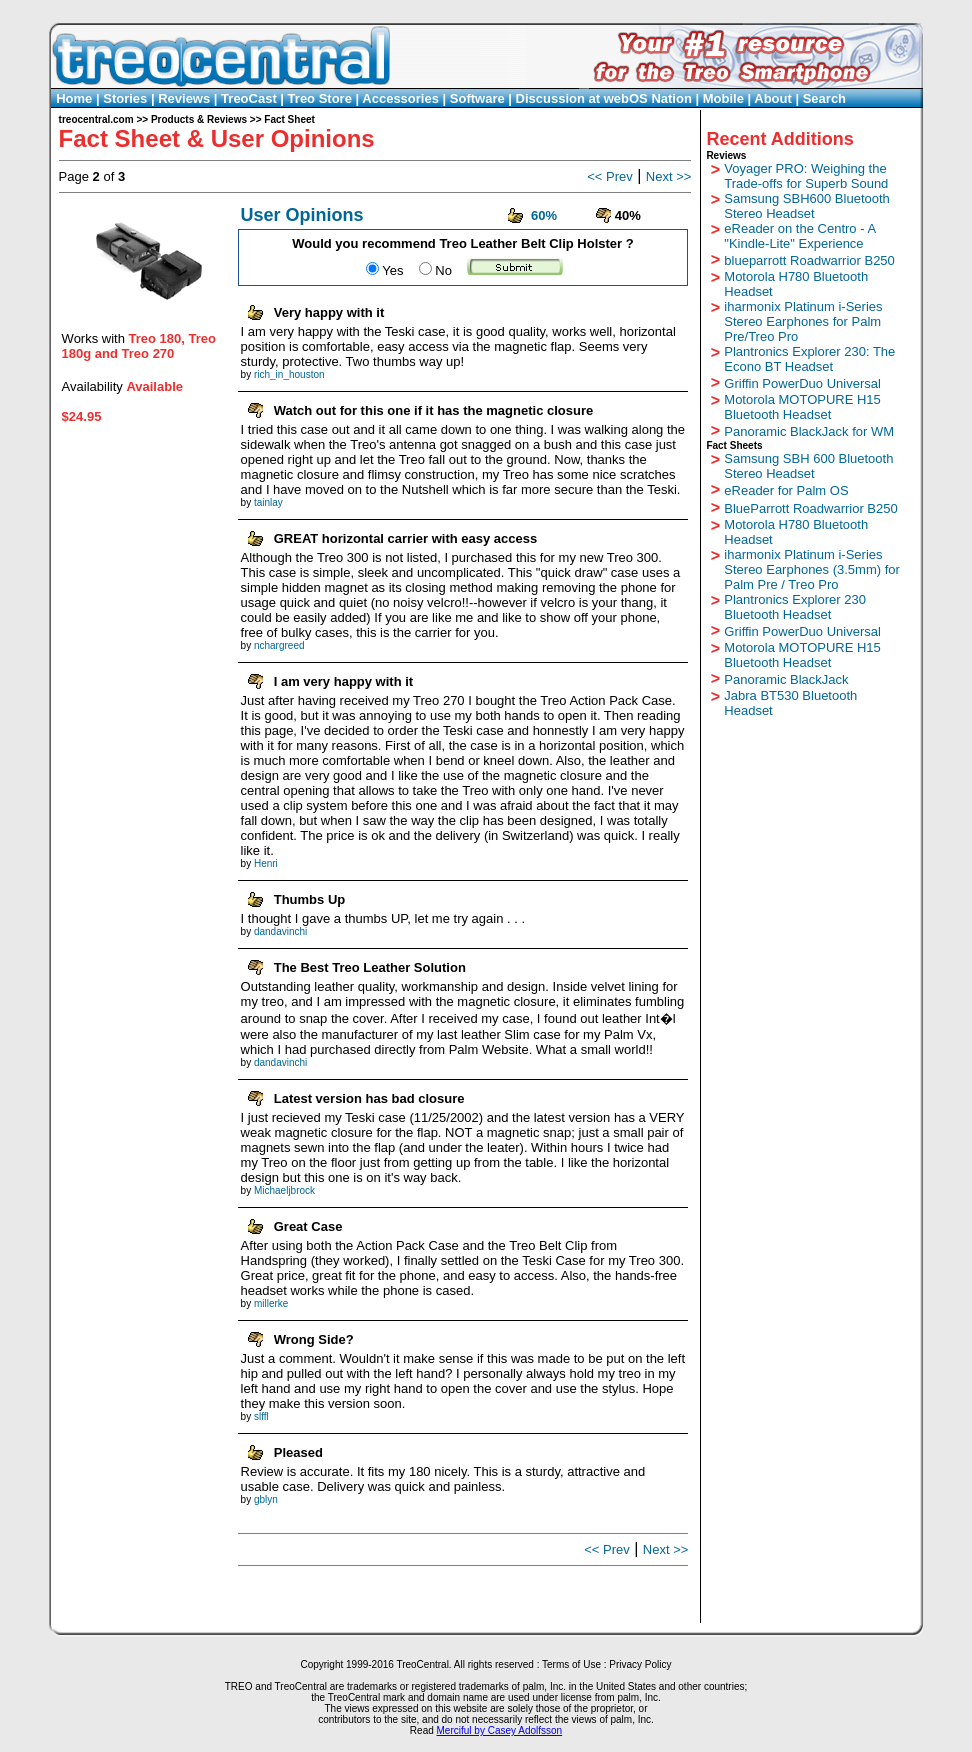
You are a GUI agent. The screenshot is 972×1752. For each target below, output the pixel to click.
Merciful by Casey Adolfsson (500, 1730)
